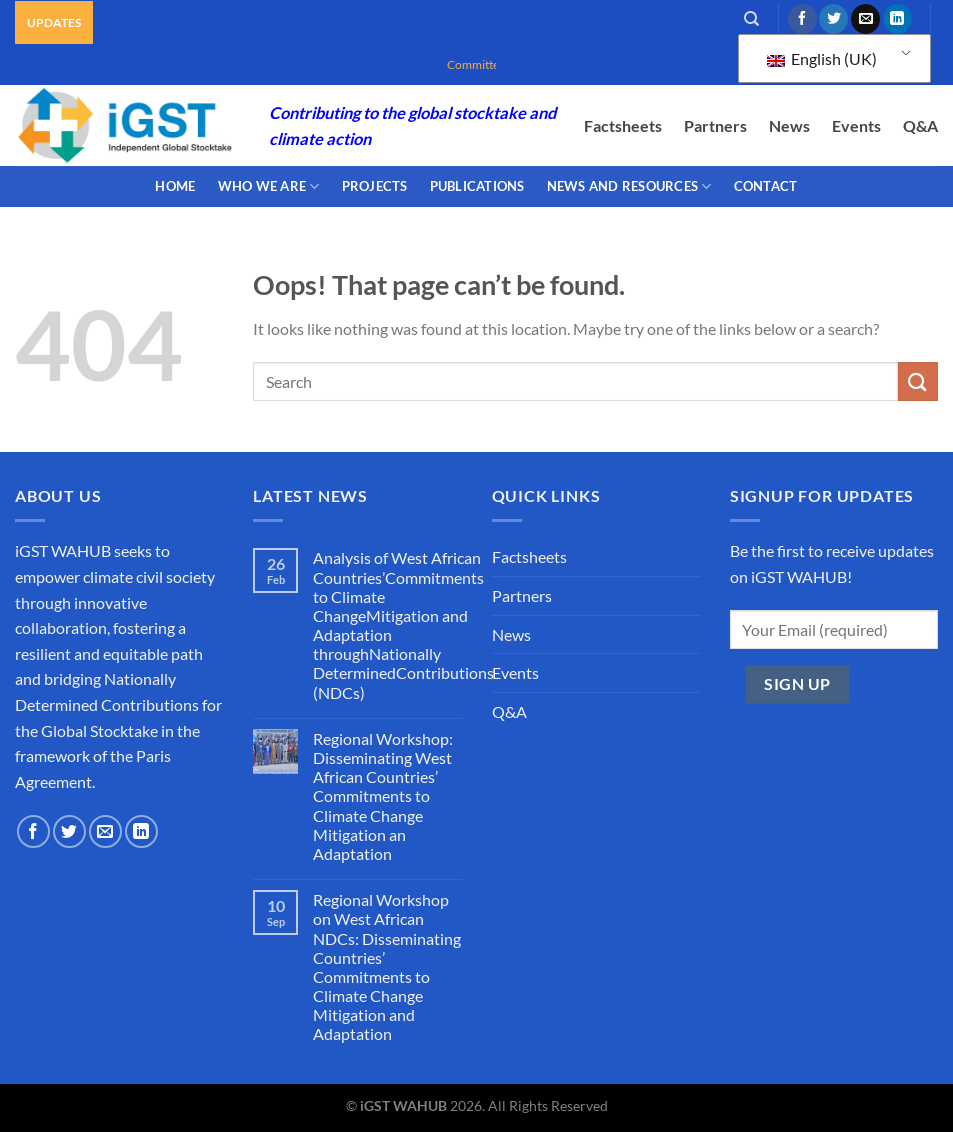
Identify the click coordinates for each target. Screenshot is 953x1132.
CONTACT (766, 186)
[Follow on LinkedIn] (897, 19)
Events (856, 125)
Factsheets (623, 125)
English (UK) (822, 58)
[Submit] (918, 381)
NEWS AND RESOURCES (629, 186)
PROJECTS (375, 186)
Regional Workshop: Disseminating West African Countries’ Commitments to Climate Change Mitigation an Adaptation (383, 796)
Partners (715, 125)
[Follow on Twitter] (833, 19)
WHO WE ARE (269, 186)
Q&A (920, 125)
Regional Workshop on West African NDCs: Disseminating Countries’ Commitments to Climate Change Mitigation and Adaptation (387, 966)
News (789, 125)
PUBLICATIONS (477, 186)
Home (175, 186)
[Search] (751, 19)
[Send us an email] (865, 19)
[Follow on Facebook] (802, 19)
